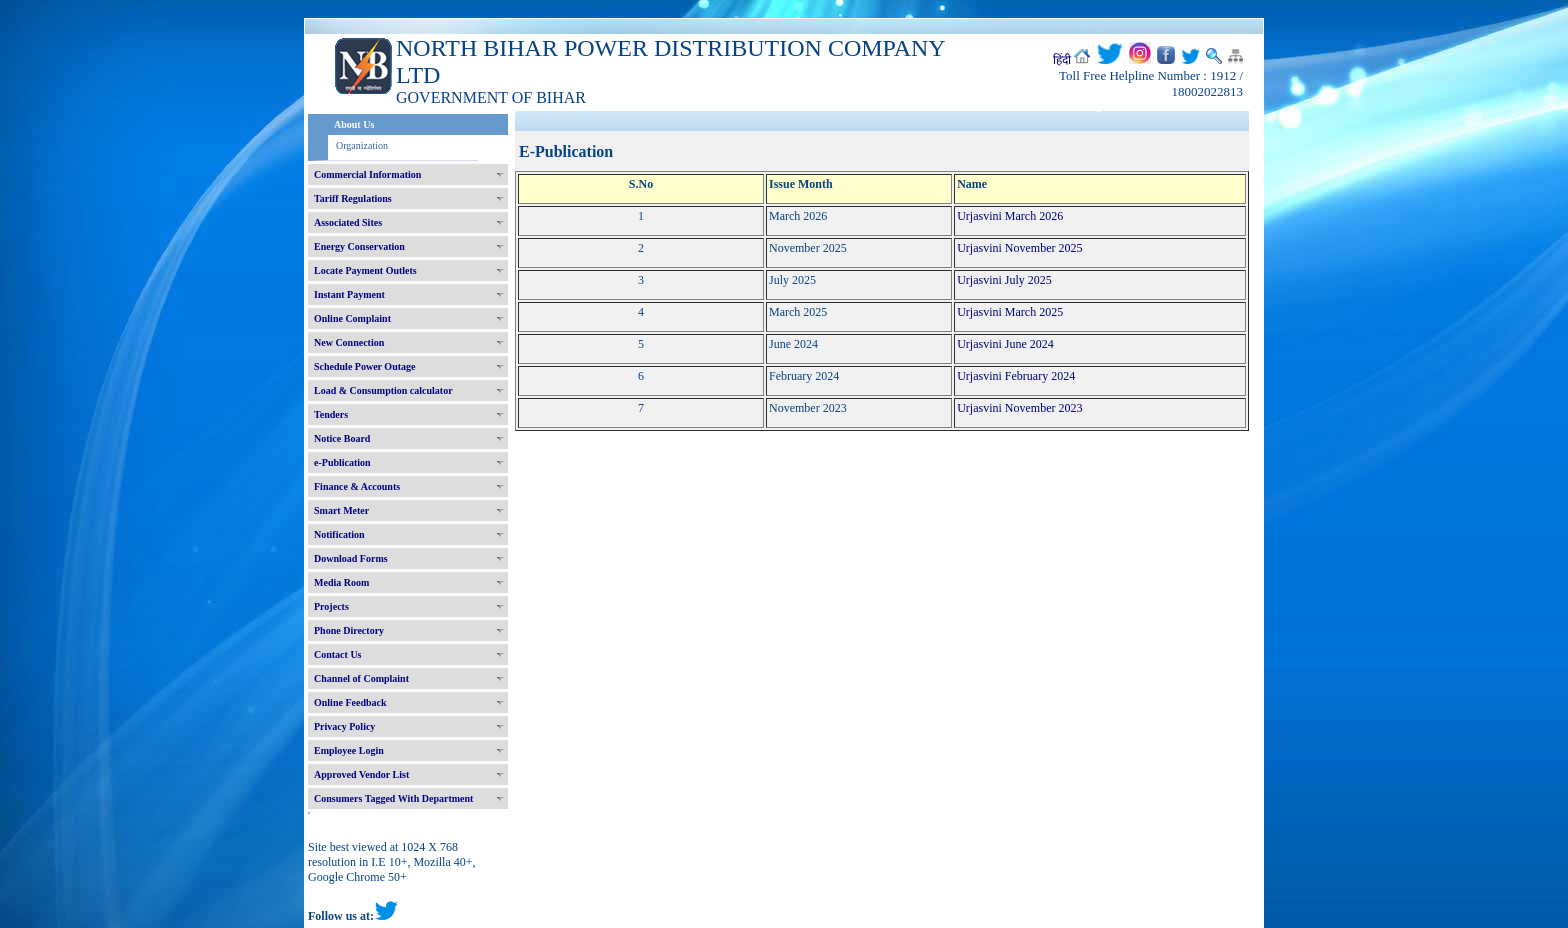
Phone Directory (349, 630)
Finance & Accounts (357, 486)
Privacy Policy (344, 726)
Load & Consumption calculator (383, 390)
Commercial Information (367, 174)
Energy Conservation (359, 246)
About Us (354, 124)
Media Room (341, 582)
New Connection (349, 342)
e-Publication (342, 462)
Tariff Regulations (353, 198)
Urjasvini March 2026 (1010, 216)
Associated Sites (348, 222)
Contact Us (338, 654)
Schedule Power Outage (364, 366)
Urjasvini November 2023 (1019, 408)
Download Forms (351, 558)
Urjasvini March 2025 (1010, 312)
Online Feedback (350, 702)
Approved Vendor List (361, 774)
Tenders (331, 414)
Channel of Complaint (361, 678)
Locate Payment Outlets (365, 270)
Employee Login (349, 750)
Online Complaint (352, 318)
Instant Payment (349, 294)
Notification (339, 534)
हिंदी (1062, 60)
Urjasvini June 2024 (1005, 344)
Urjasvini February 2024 (1016, 376)
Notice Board (342, 438)
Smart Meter (341, 510)
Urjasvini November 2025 (1019, 248)
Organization (362, 145)
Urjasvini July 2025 (1004, 280)
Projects (331, 606)
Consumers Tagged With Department (393, 798)
